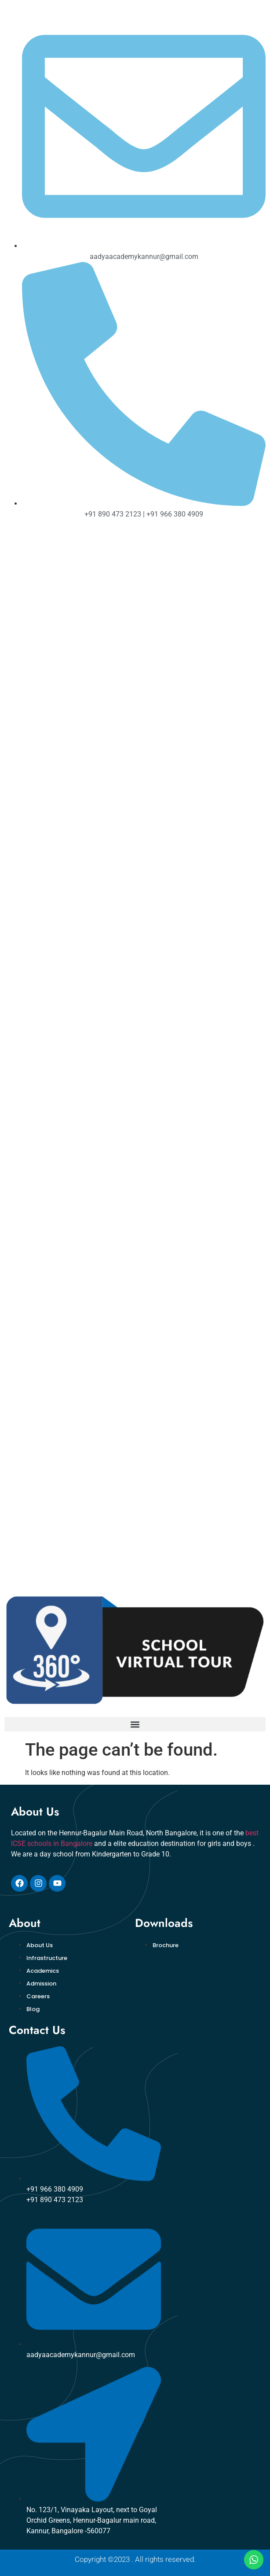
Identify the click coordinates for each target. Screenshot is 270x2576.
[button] (135, 1724)
